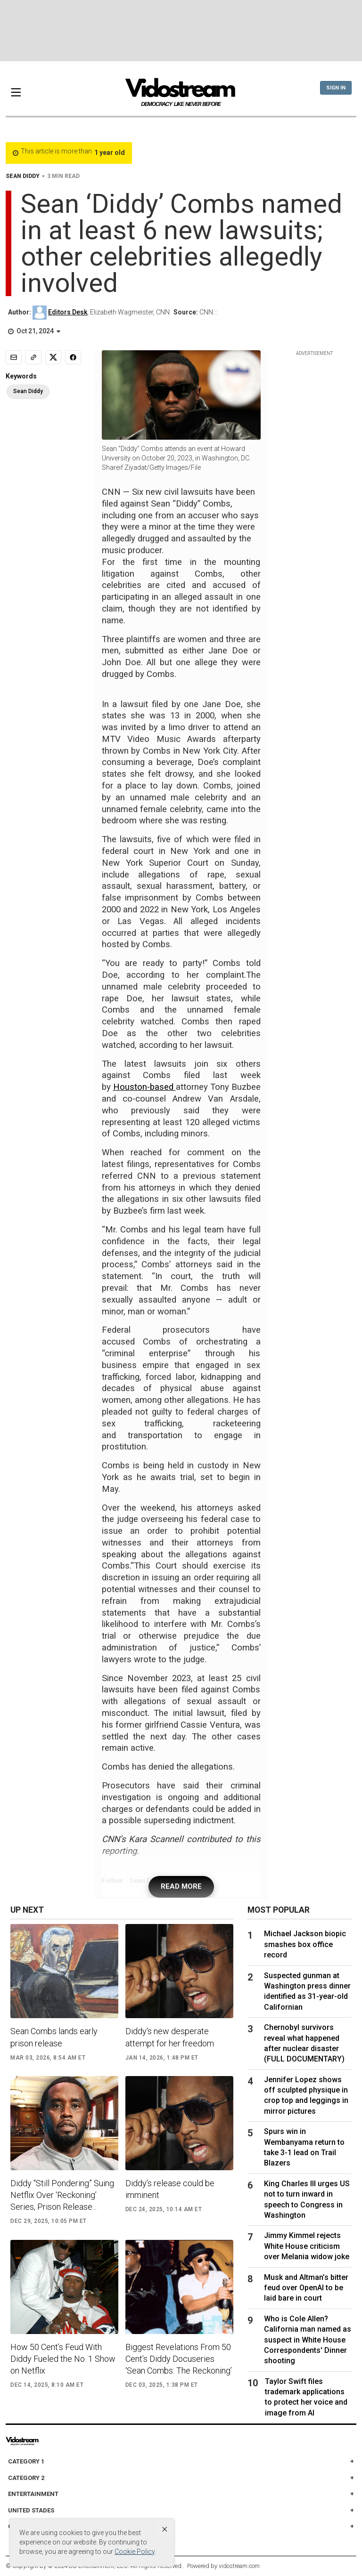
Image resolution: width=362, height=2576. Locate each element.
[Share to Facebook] (73, 357)
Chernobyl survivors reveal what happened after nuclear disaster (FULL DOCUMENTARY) (304, 2043)
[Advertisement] (181, 30)
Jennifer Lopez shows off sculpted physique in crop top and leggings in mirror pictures (306, 2095)
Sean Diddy (28, 391)
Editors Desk (67, 312)
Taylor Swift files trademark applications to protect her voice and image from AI (306, 2397)
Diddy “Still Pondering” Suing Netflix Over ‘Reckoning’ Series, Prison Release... (62, 2195)
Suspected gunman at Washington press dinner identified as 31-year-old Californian (307, 1991)
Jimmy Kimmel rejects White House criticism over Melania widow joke (306, 2246)
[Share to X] (53, 357)
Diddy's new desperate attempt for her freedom (169, 2037)
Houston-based (144, 1087)
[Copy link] (33, 357)
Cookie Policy (135, 2551)
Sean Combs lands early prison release (54, 2037)
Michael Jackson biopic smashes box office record (305, 1944)
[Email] (14, 357)
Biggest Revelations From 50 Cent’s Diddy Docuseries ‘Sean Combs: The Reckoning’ (178, 2358)
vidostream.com (239, 2565)
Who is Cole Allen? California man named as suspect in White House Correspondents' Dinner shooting (307, 2340)
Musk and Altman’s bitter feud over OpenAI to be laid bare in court (306, 2288)
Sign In (336, 88)
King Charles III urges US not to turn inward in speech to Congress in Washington (307, 2199)
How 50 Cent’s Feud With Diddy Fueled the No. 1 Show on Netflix (62, 2358)
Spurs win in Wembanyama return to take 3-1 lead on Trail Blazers (304, 2147)
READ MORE (181, 1886)
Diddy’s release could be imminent (169, 2189)
